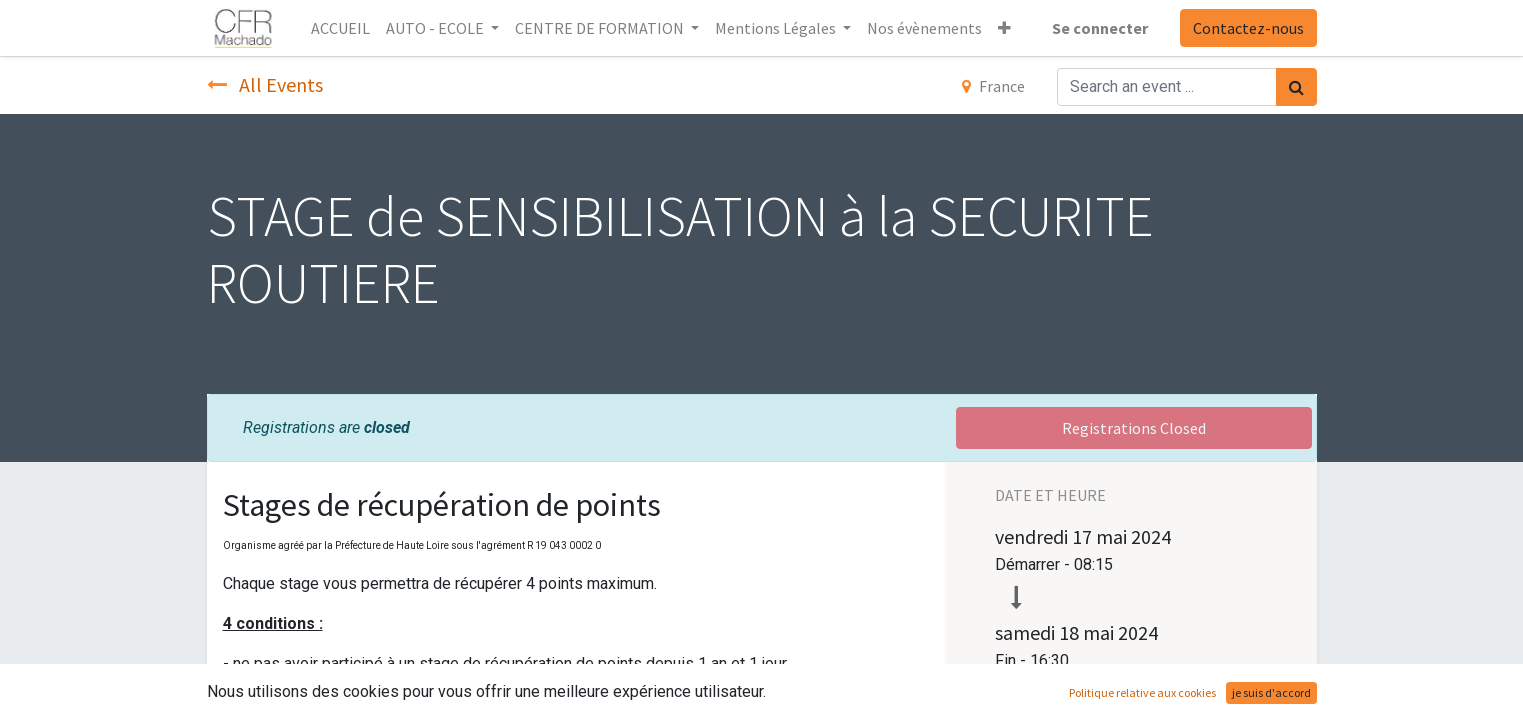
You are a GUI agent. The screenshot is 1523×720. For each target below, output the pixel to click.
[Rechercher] (1296, 87)
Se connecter (1100, 28)
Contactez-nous (1248, 28)
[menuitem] (340, 28)
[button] (1004, 28)
